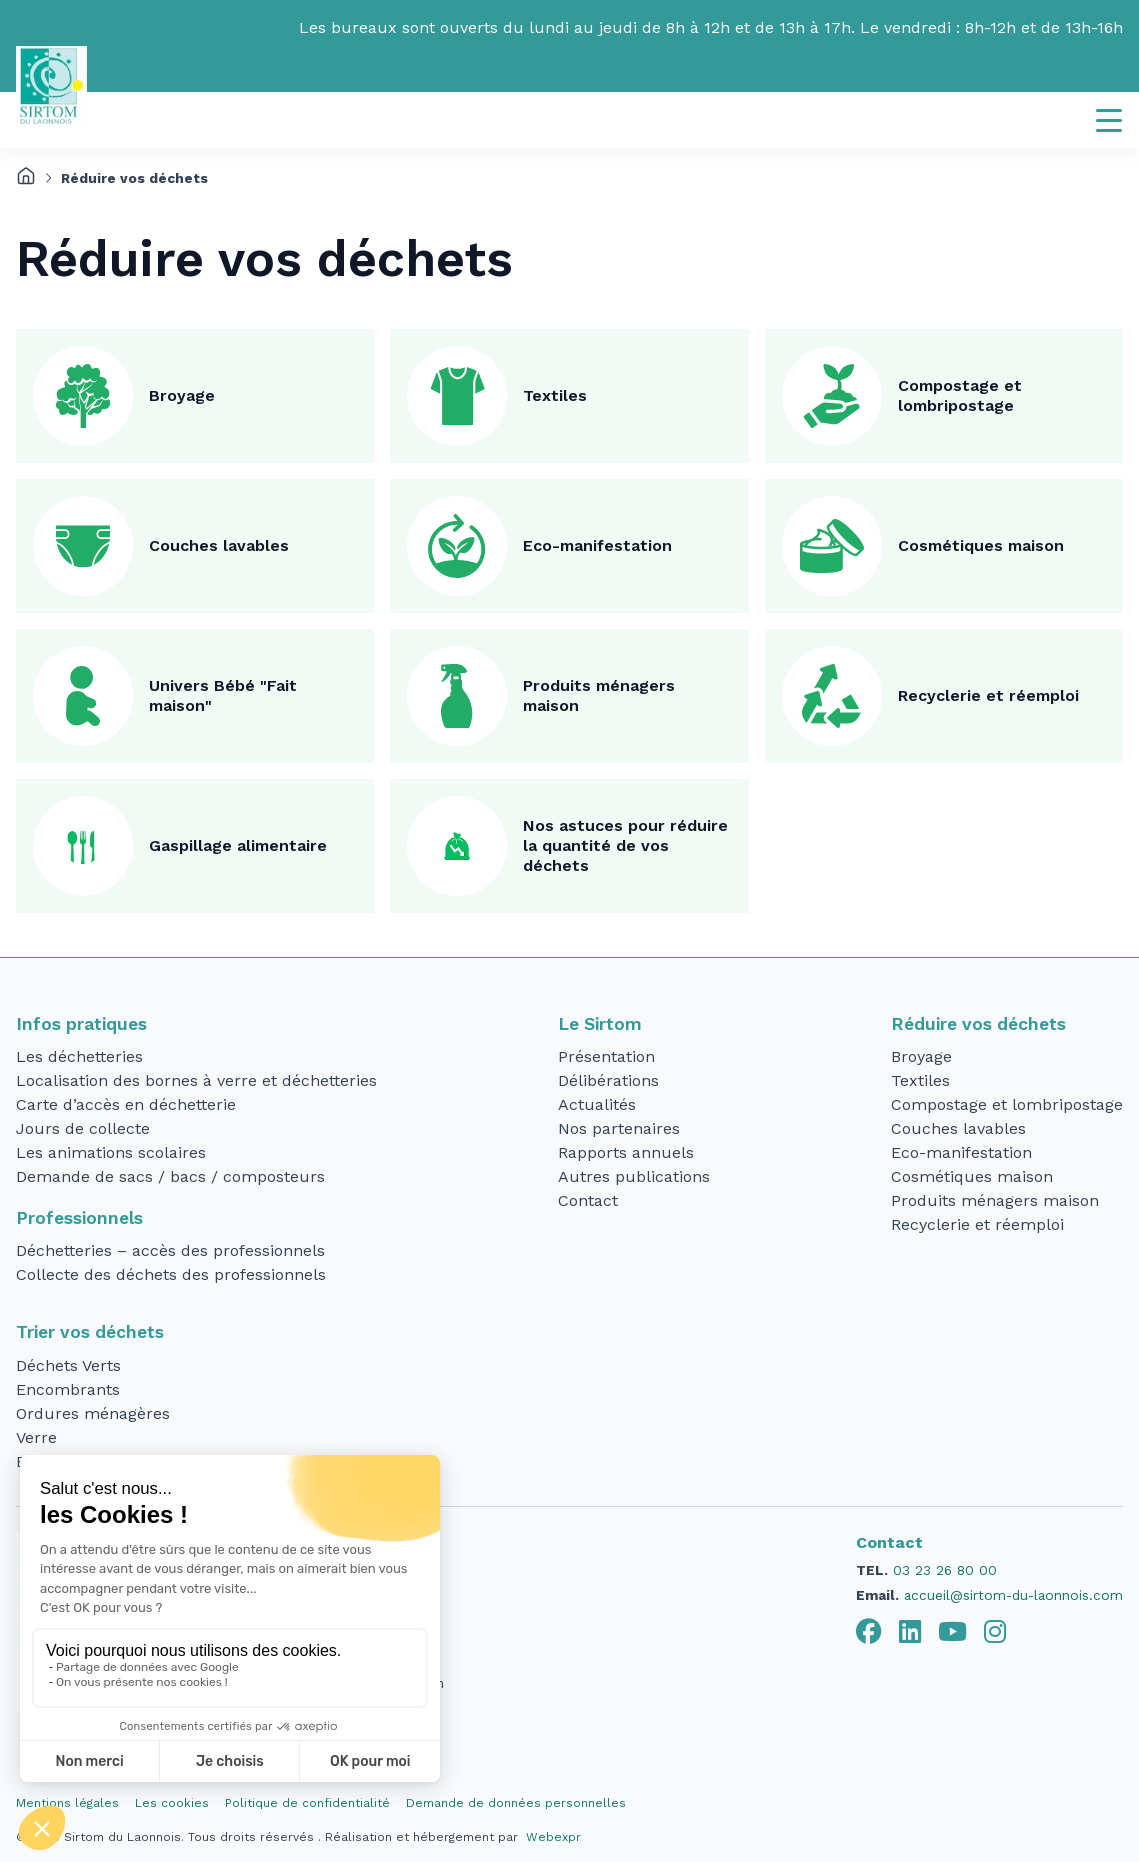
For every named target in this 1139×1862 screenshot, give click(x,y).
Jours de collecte (83, 1128)
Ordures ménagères (93, 1413)
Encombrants (68, 1389)
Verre (36, 1437)
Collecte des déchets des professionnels (171, 1274)
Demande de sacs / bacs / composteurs (170, 1176)
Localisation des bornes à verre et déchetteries (196, 1080)
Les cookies (172, 1803)
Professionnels (79, 1218)
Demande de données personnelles (516, 1803)
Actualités (597, 1104)
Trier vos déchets (90, 1332)
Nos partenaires (619, 1128)
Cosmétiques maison (981, 545)
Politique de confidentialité (307, 1803)
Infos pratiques (81, 1024)
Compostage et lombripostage (960, 395)
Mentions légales (67, 1803)
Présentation (606, 1056)
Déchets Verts (68, 1365)
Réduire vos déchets (978, 1024)
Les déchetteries (79, 1056)
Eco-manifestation (597, 545)
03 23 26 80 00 (945, 1570)
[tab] (869, 1632)
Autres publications (634, 1176)
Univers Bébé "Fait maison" (223, 695)
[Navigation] (1109, 120)
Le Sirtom (600, 1024)
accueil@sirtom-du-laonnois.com (1013, 1595)
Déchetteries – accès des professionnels (170, 1250)
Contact (588, 1200)
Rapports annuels (626, 1152)
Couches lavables (219, 545)
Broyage (182, 395)
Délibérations (608, 1080)
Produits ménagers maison (599, 695)
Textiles (555, 395)
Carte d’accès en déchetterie (126, 1104)
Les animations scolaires (111, 1152)
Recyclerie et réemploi (988, 695)
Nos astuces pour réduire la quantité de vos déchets (625, 845)
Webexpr (553, 1837)
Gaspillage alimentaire (238, 845)
